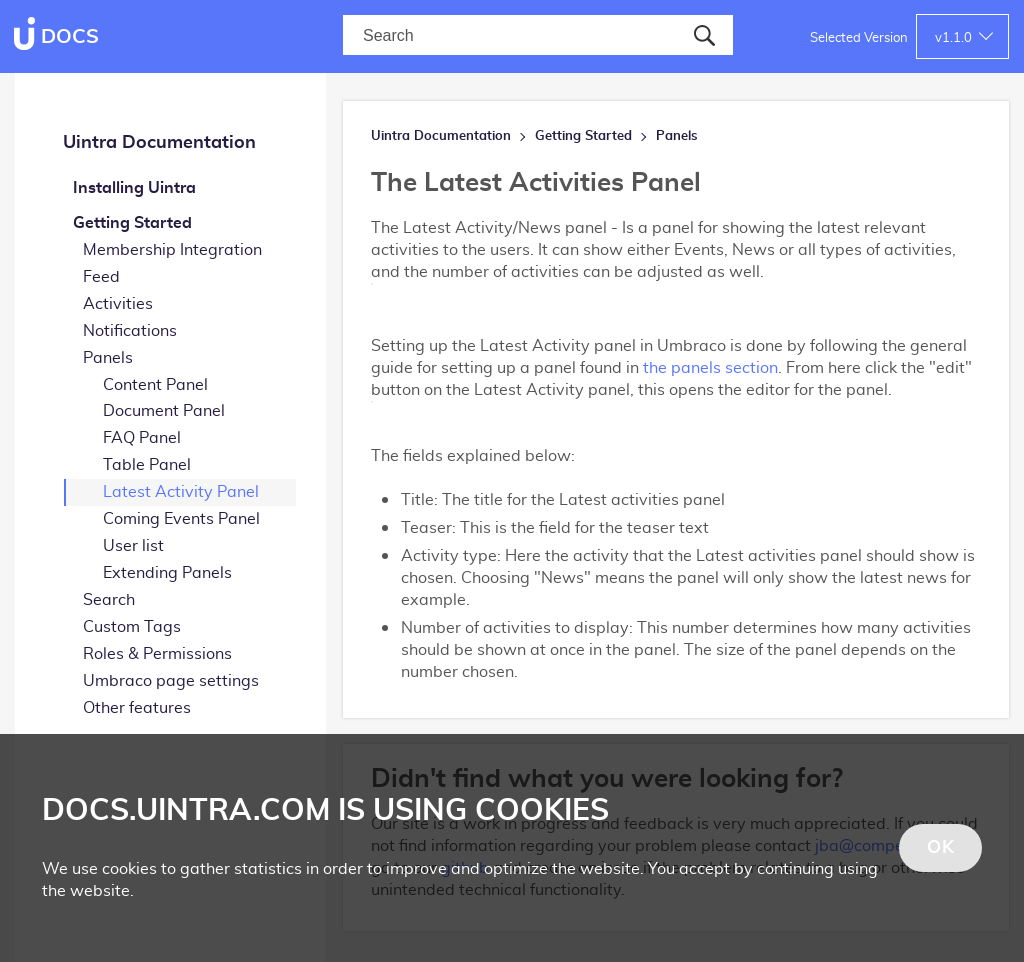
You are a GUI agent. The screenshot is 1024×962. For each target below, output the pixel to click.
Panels (108, 358)
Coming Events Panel (181, 519)
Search (109, 600)
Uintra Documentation (159, 143)
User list (133, 546)
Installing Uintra (134, 188)
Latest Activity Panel (181, 492)
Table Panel (147, 465)
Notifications (130, 331)
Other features (137, 708)
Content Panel (155, 385)
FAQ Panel (142, 438)
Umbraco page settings (171, 681)
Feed (101, 277)
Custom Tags (132, 627)
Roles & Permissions (157, 654)
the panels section (710, 368)
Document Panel (164, 411)
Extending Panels (167, 573)
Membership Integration (172, 250)
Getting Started (132, 223)
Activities (118, 304)
